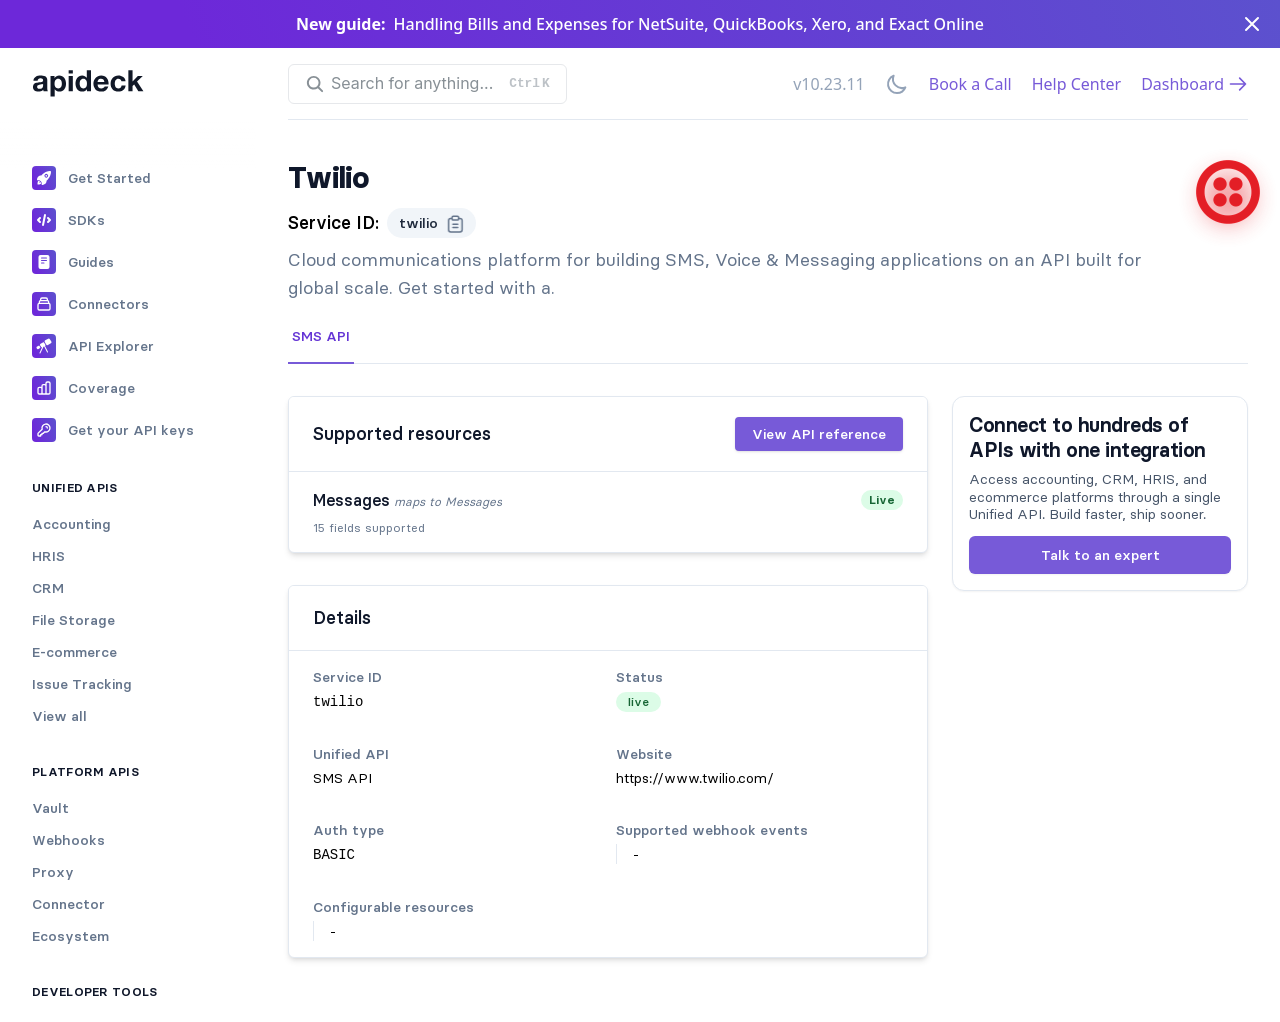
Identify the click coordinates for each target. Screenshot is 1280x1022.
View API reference (819, 434)
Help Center (1076, 84)
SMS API (321, 336)
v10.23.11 (829, 84)
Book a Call (970, 84)
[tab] (321, 337)
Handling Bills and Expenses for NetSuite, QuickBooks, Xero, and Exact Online (689, 24)
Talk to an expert (1100, 555)
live (638, 701)
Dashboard (1194, 84)
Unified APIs (75, 487)
